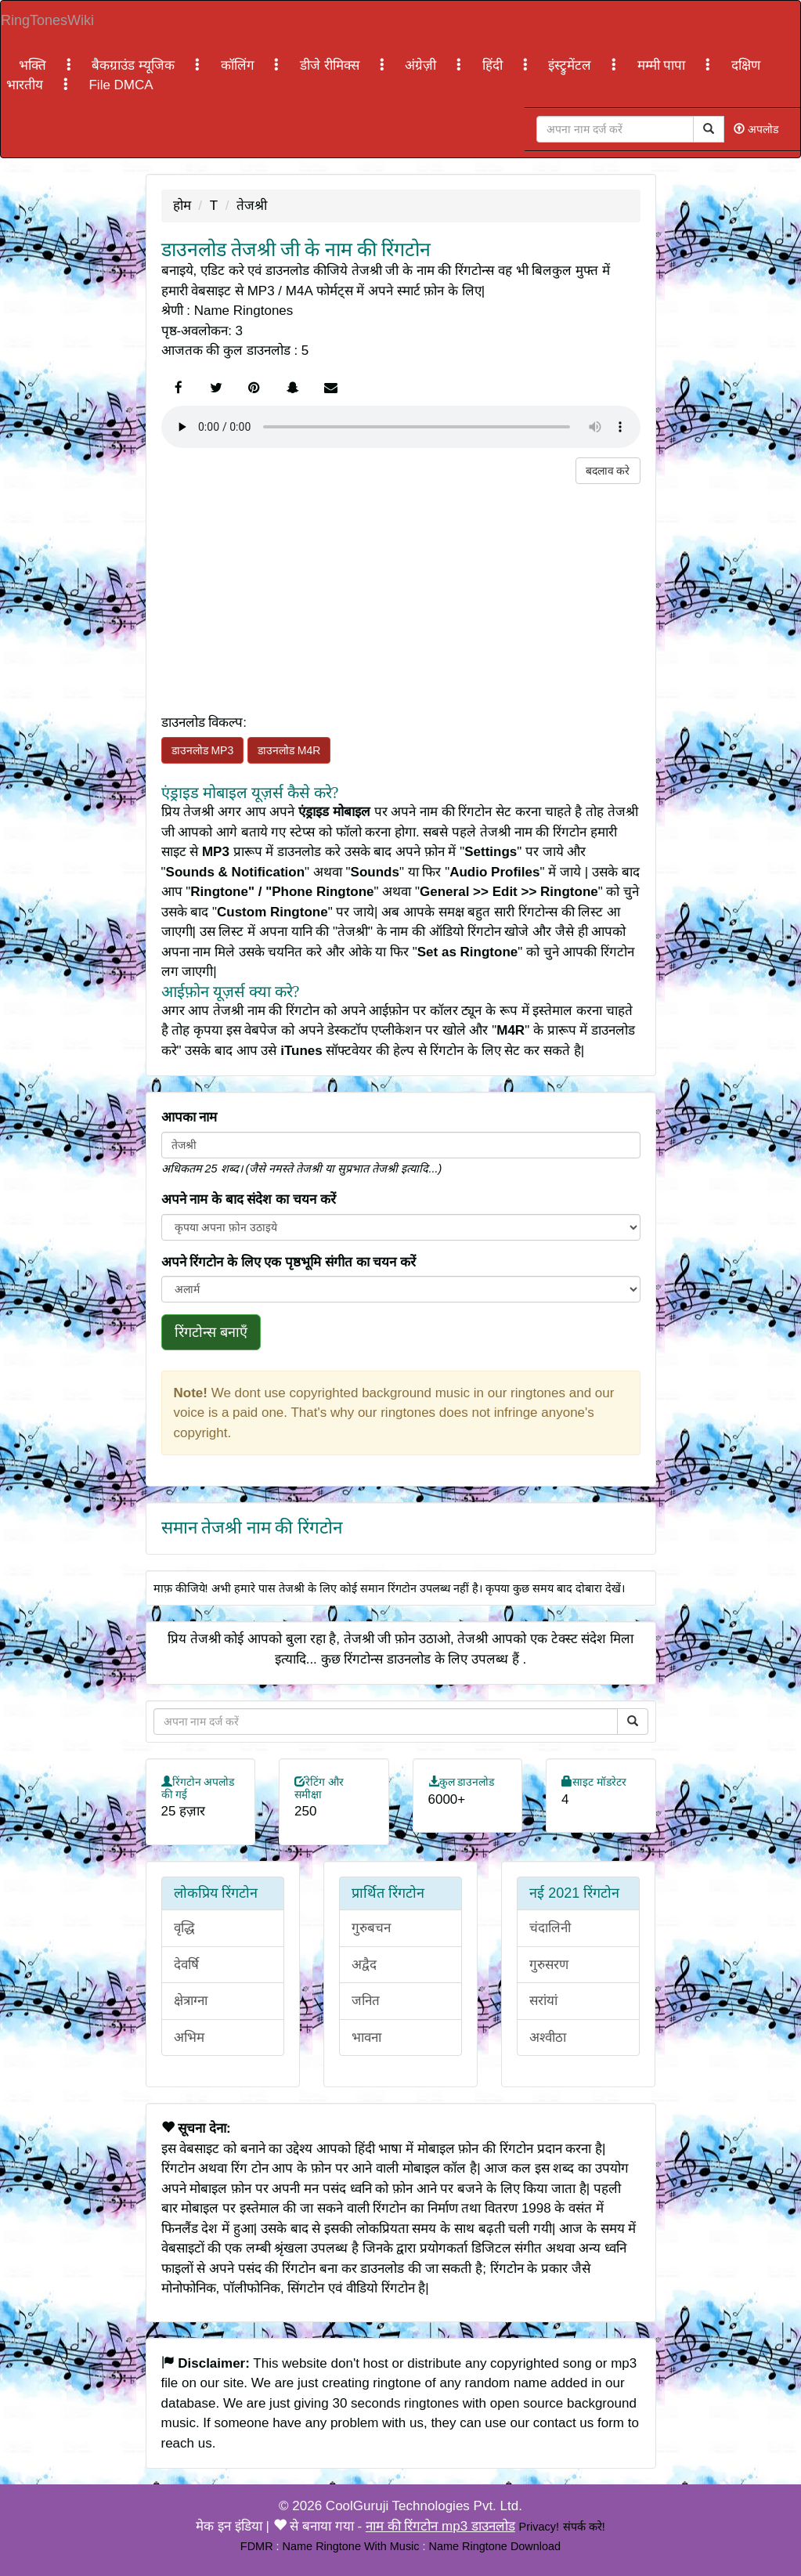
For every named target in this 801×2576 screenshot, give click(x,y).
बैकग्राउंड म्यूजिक (135, 65)
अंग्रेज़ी (422, 65)
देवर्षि (186, 1964)
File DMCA (120, 85)
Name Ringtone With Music (351, 2546)
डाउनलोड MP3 (202, 750)
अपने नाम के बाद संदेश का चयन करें (248, 1199)
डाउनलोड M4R (289, 750)
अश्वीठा (547, 2037)
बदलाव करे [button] (608, 470)
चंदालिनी (550, 1927)
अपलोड (756, 129)
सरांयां (543, 2000)
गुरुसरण (548, 1964)
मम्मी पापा (663, 65)
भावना (366, 2037)
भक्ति (34, 65)
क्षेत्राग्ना (190, 2000)
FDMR (256, 2546)
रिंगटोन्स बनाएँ (211, 1332)
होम (182, 205)
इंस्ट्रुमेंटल (571, 65)
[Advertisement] (400, 593)
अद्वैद (364, 1964)
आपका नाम (189, 1117)
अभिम (189, 2037)
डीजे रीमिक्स (331, 65)
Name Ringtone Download (495, 2546)
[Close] (615, 129)
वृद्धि (184, 1927)
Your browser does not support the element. (400, 427)
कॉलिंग (239, 65)
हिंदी (494, 65)
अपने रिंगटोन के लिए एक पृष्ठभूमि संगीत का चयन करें (289, 1262)
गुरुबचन (371, 1927)
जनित (366, 2000)
